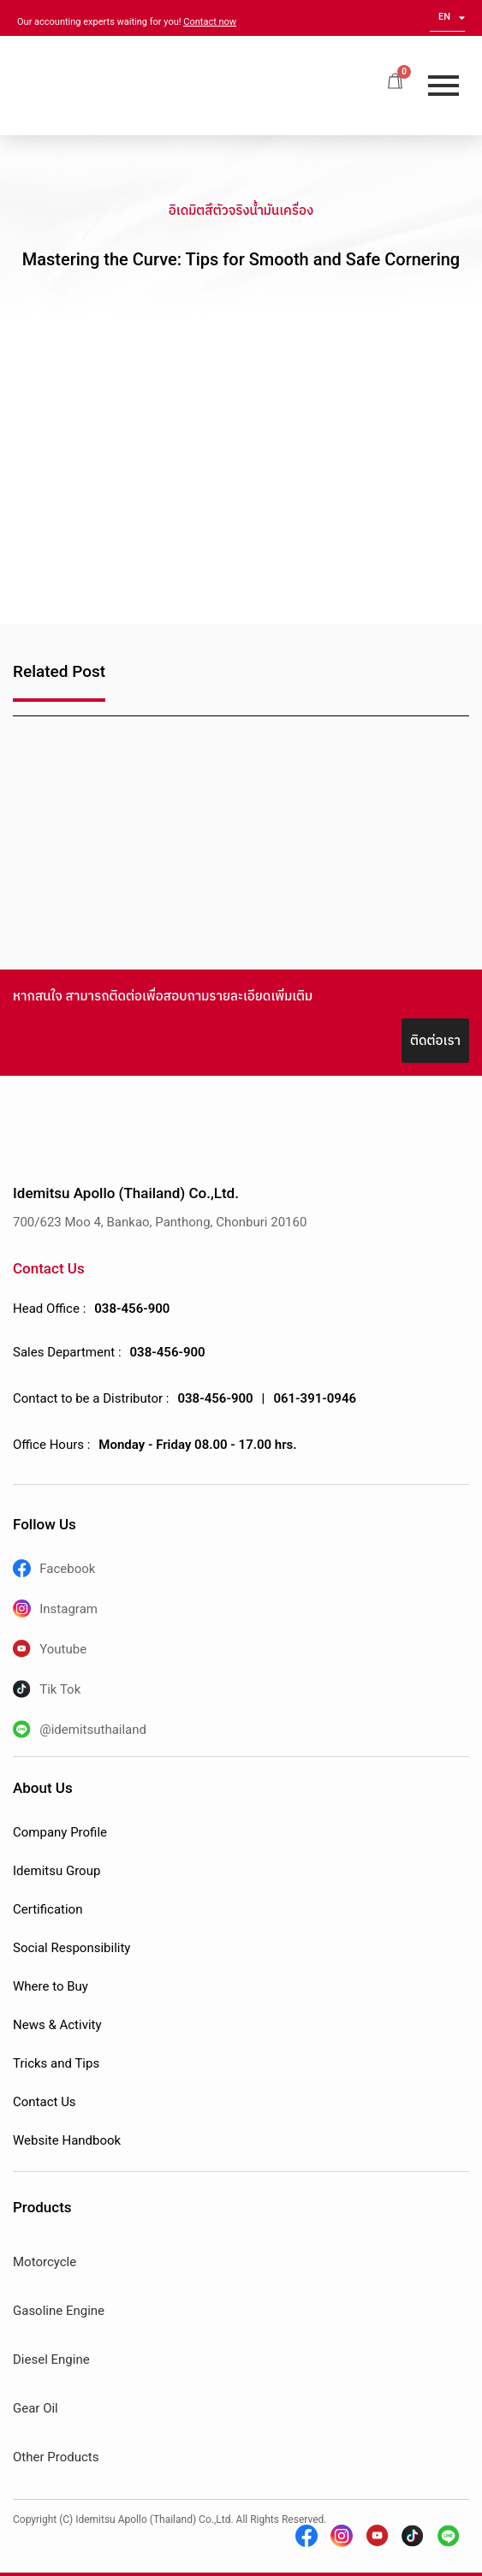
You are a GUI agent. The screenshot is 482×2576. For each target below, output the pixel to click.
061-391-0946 (314, 1398)
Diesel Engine (51, 2359)
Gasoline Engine (58, 2310)
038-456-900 (132, 1308)
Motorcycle (44, 2262)
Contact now (209, 21)
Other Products (55, 2457)
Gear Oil (35, 2408)
